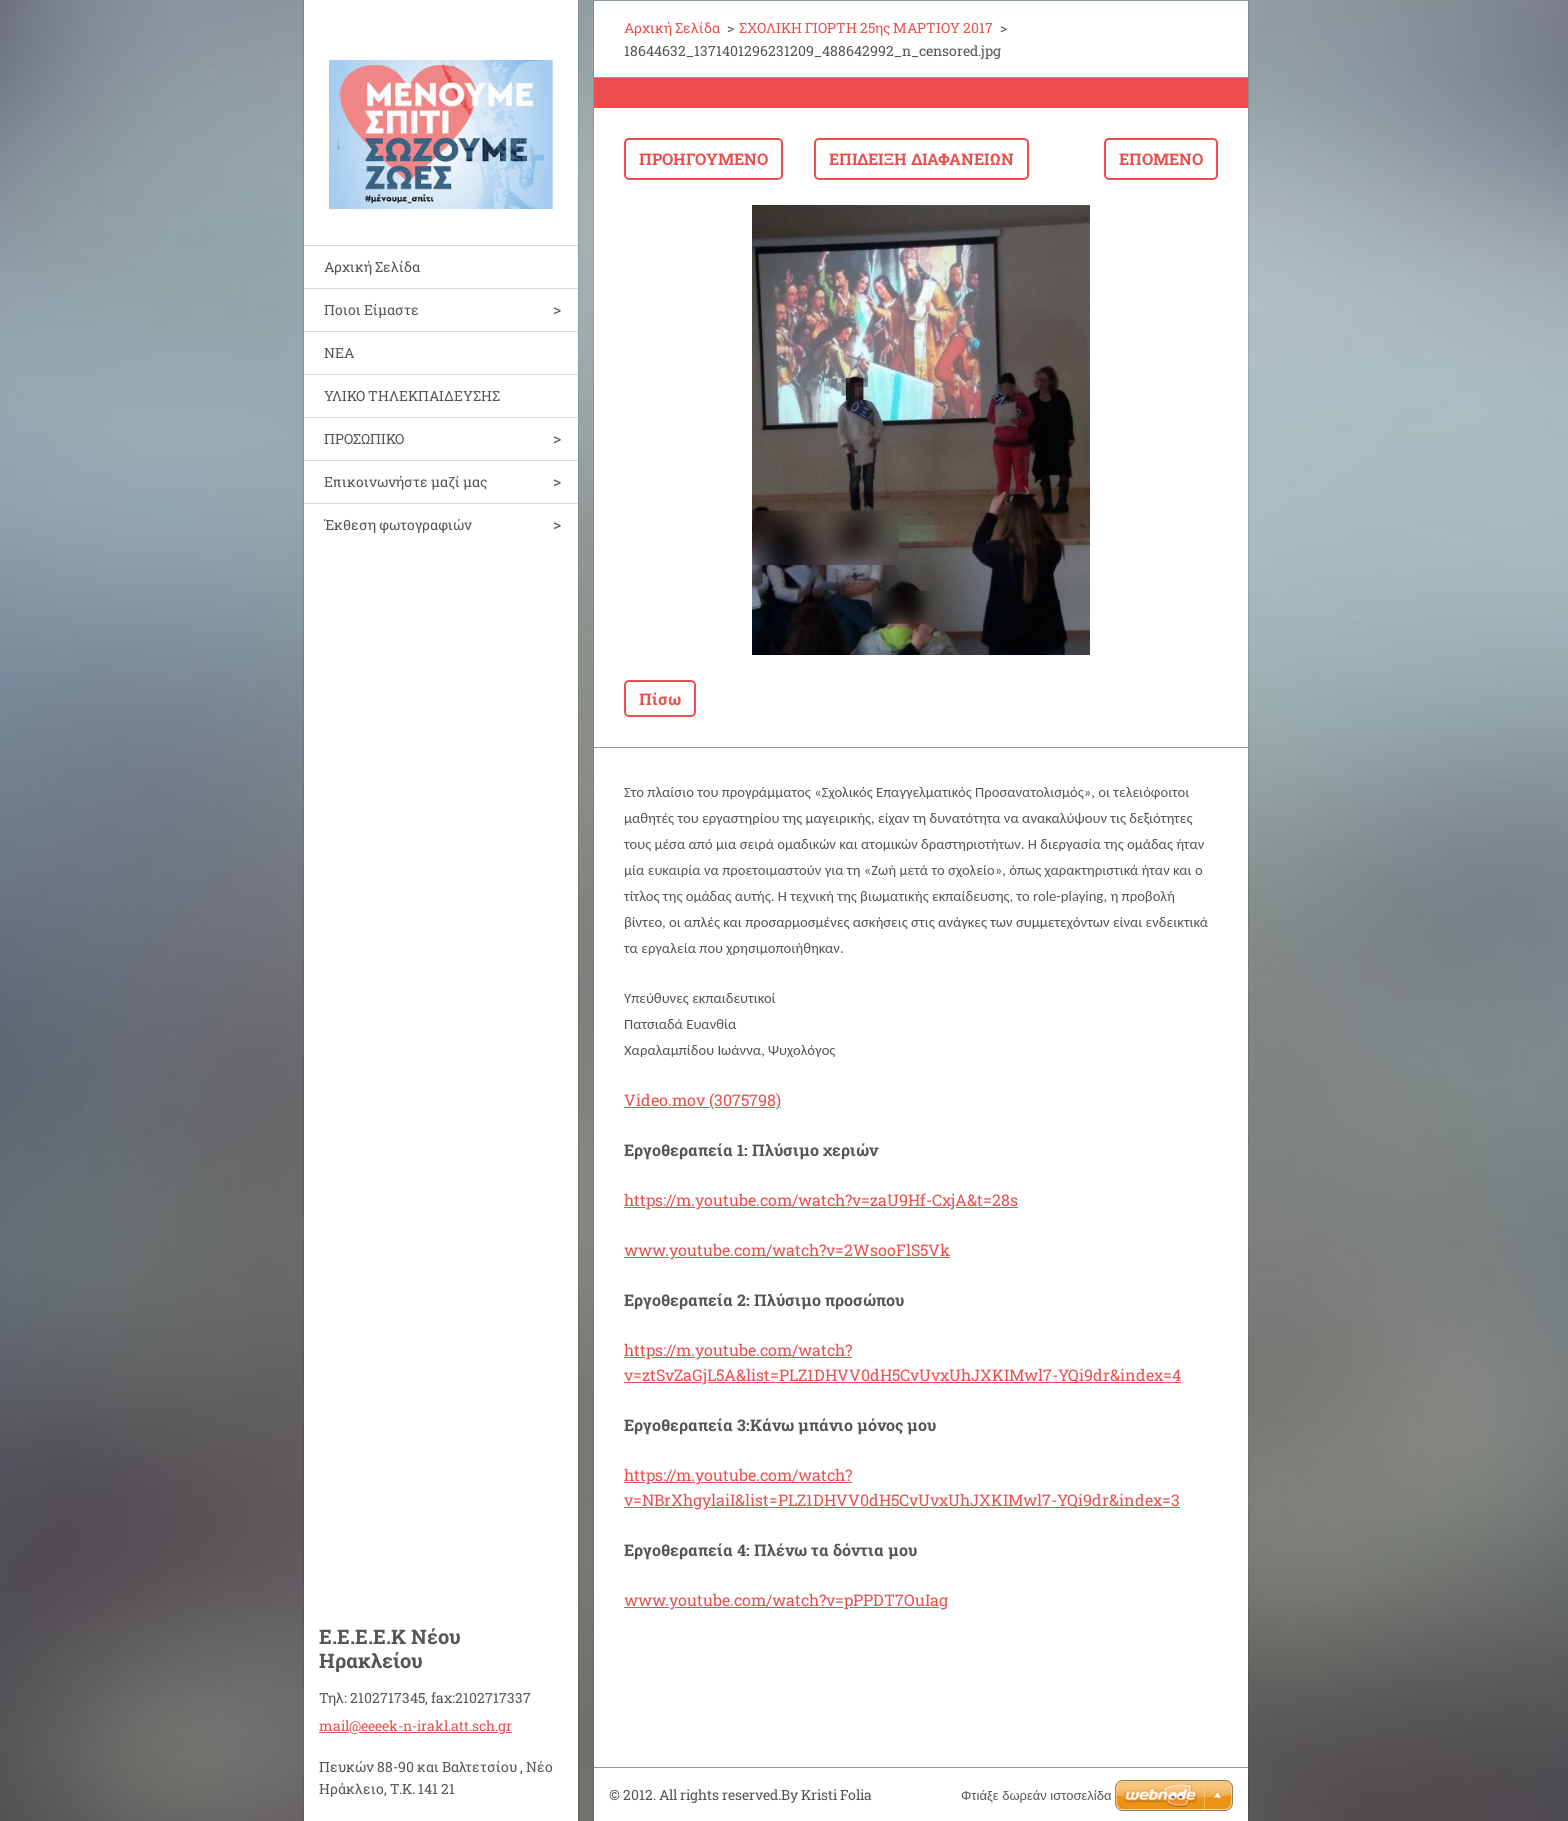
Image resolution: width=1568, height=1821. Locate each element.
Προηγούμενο (703, 158)
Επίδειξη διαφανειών (921, 158)
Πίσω (660, 698)
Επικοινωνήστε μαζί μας (405, 481)
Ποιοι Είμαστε (371, 309)
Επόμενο (1161, 158)
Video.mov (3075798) (702, 1099)
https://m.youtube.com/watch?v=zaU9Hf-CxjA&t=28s (821, 1199)
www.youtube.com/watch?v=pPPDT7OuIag (786, 1599)
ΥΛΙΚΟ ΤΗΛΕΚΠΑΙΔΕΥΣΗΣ (412, 395)
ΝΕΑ (339, 352)
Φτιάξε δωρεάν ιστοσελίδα (1036, 1795)
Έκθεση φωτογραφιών (398, 524)
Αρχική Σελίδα (372, 266)
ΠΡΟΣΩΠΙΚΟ (364, 438)
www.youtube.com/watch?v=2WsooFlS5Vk (787, 1249)
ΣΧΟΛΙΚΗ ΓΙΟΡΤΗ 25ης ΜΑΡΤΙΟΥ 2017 (866, 27)
